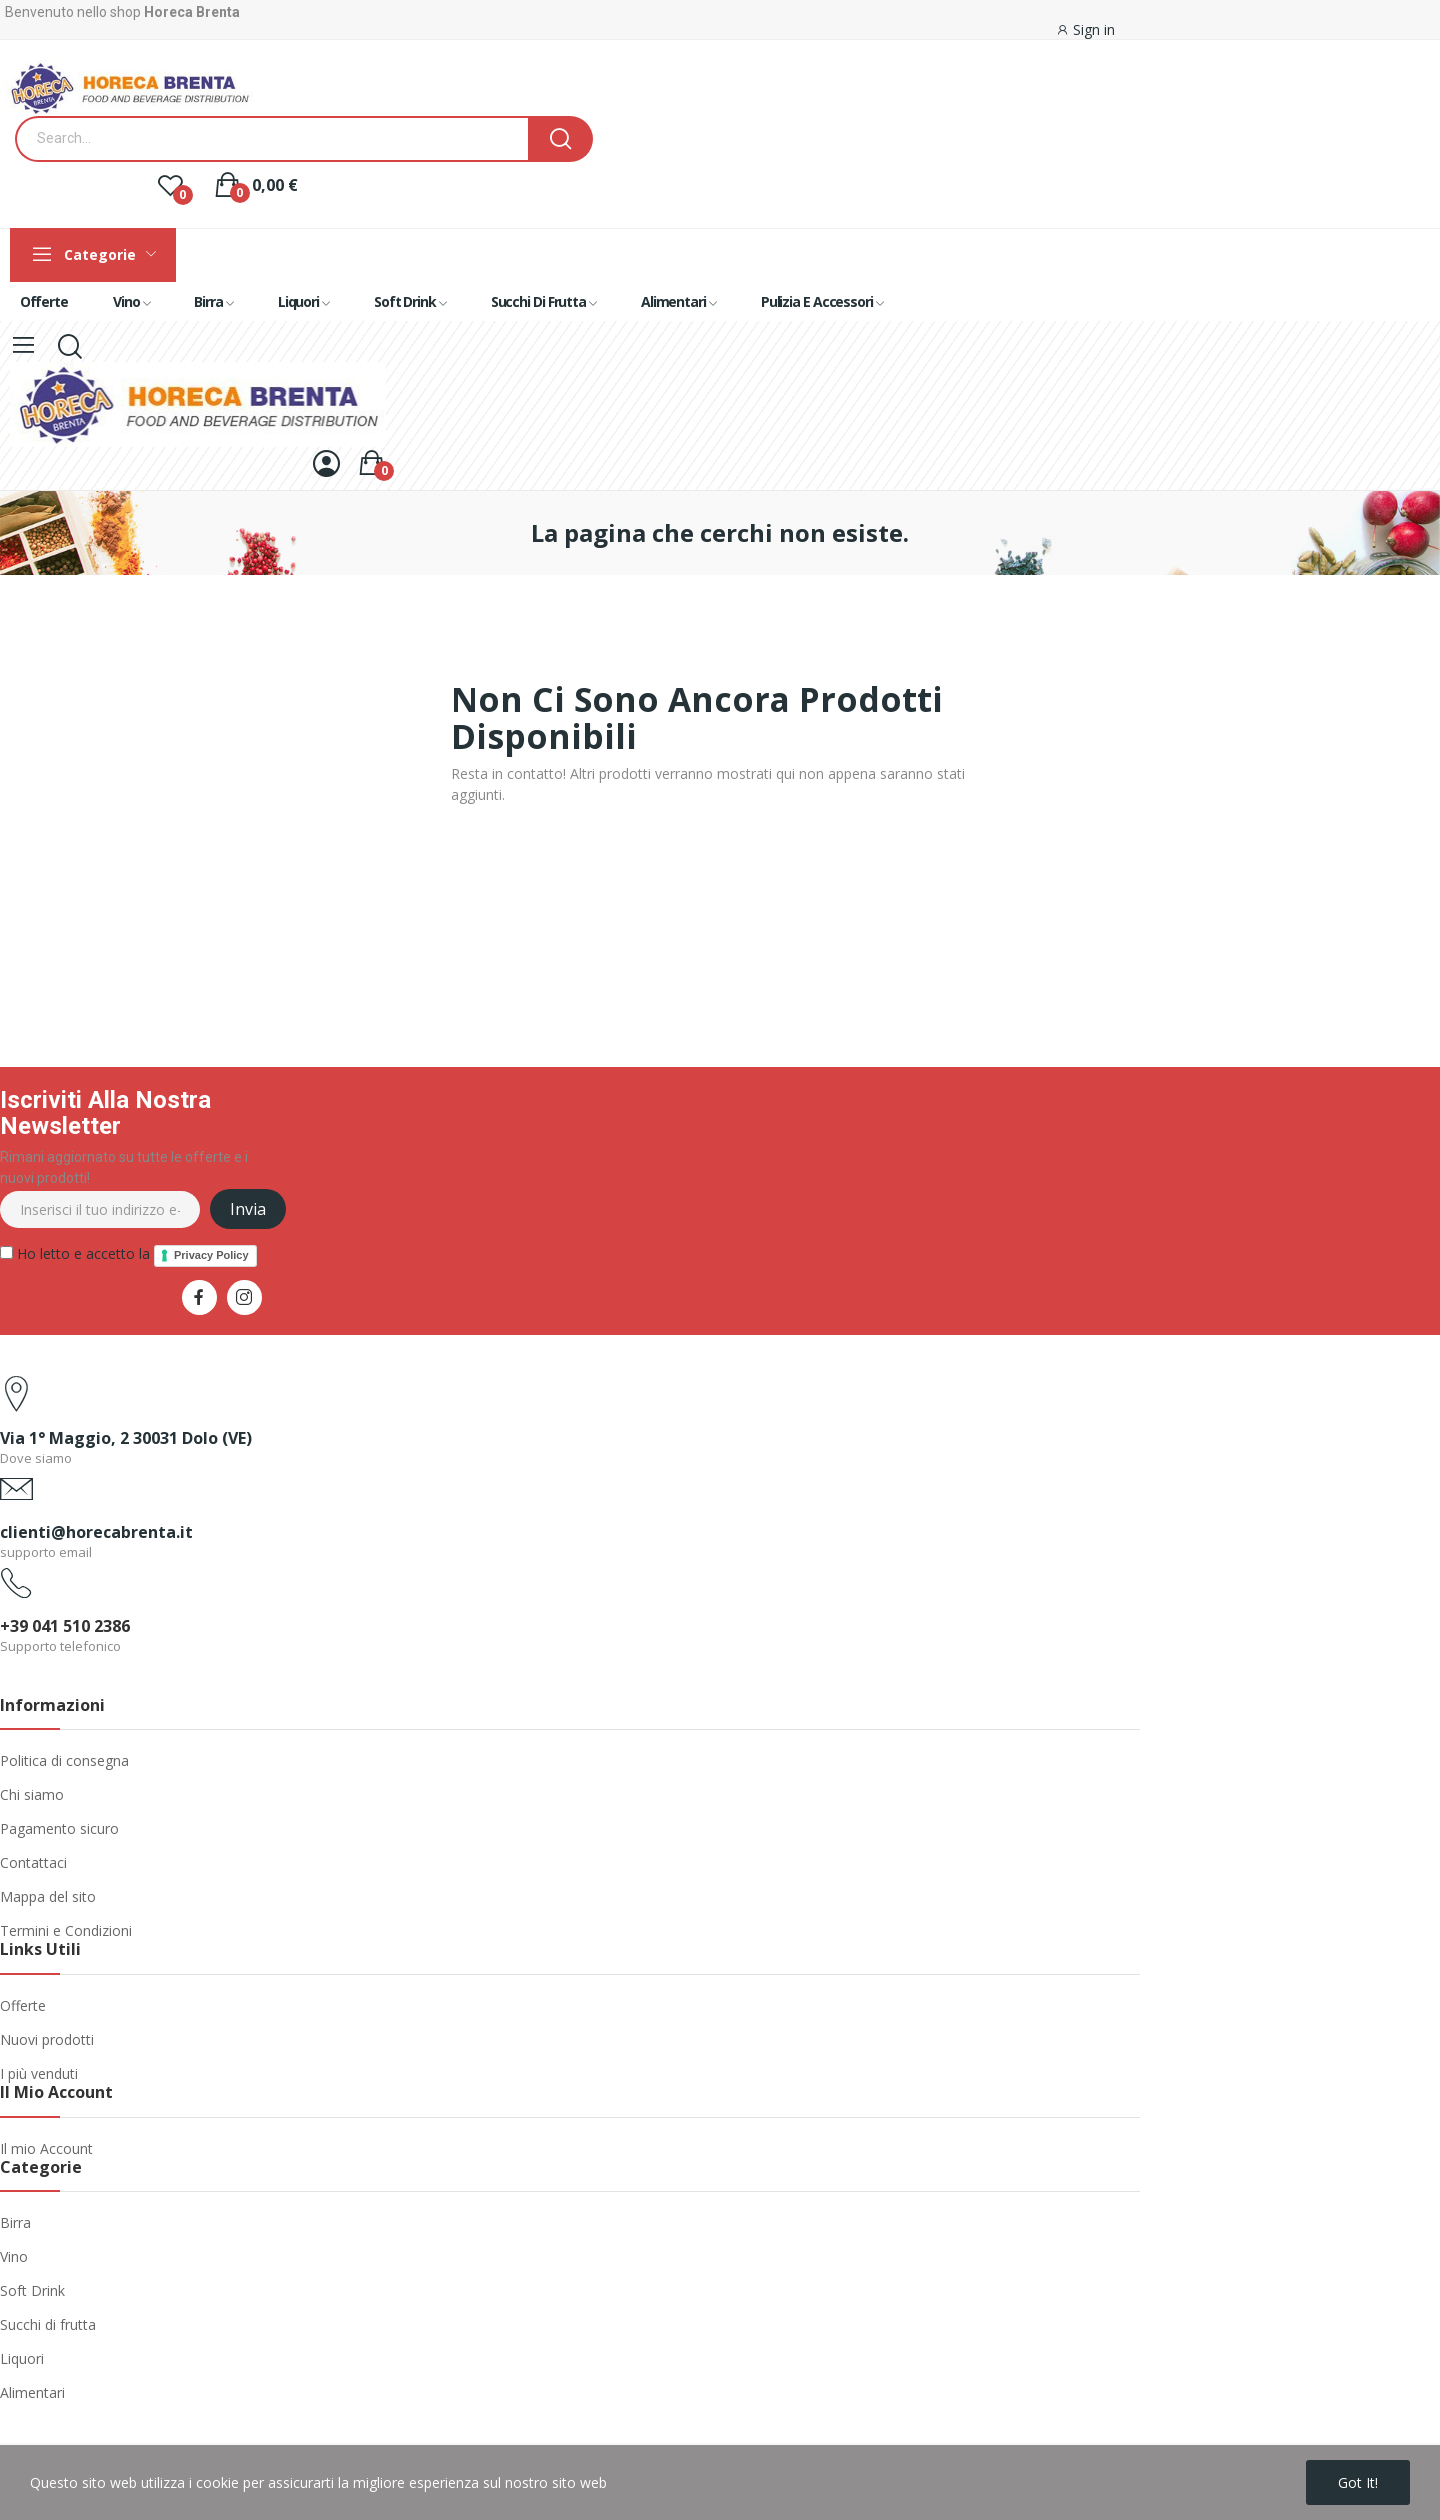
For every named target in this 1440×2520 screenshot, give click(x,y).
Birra (15, 2222)
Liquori (22, 2358)
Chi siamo (32, 1794)
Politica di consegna (64, 1760)
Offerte (23, 2005)
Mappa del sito (48, 1896)
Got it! (1358, 2482)
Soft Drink (32, 2290)
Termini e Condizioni (66, 1930)
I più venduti (39, 2073)
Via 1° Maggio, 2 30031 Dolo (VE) (126, 1438)
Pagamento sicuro (59, 1828)
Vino (14, 2256)
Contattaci (33, 1862)
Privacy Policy (211, 1255)
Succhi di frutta (48, 2324)
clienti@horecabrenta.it (96, 1532)
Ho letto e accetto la (128, 1255)
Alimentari (32, 2392)
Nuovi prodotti (47, 2039)
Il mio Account (46, 2148)
